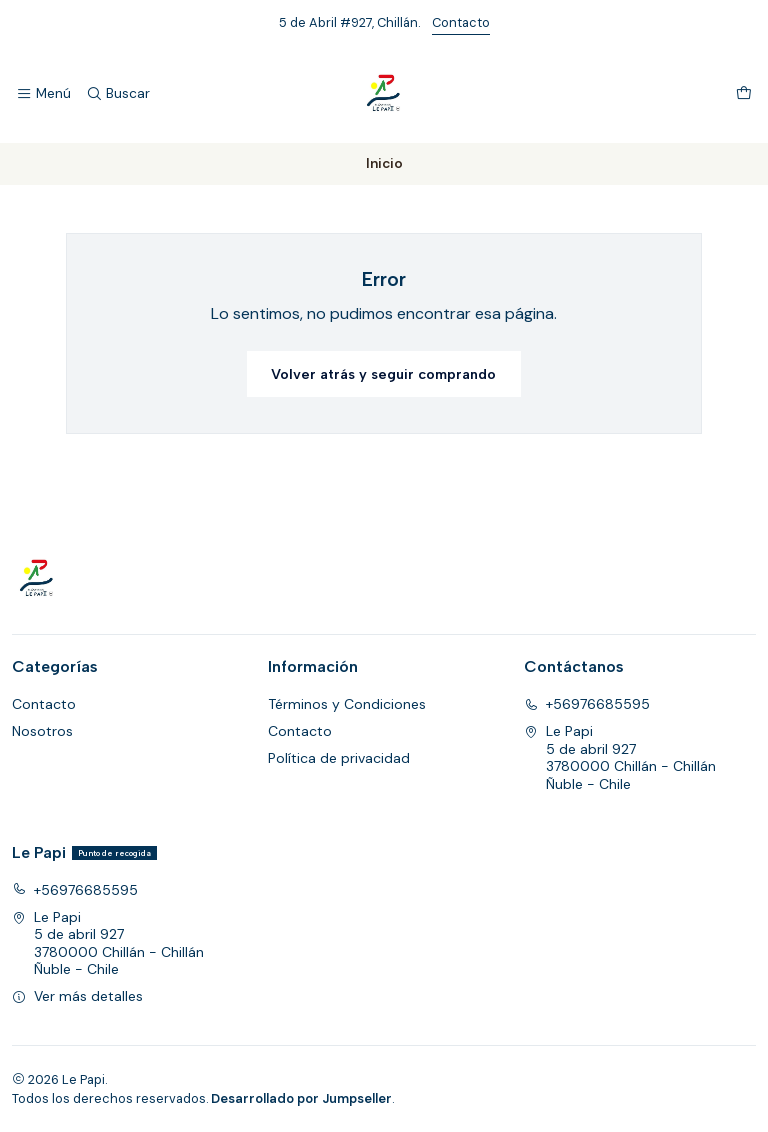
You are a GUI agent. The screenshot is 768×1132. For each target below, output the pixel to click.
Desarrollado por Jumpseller (301, 1098)
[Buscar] (117, 94)
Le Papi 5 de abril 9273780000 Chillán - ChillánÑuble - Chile (620, 757)
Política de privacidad (339, 758)
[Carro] (744, 94)
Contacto (461, 22)
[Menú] (43, 94)
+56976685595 (587, 704)
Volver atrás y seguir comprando (383, 374)
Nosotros (42, 731)
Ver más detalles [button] (77, 996)
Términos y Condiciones (347, 704)
